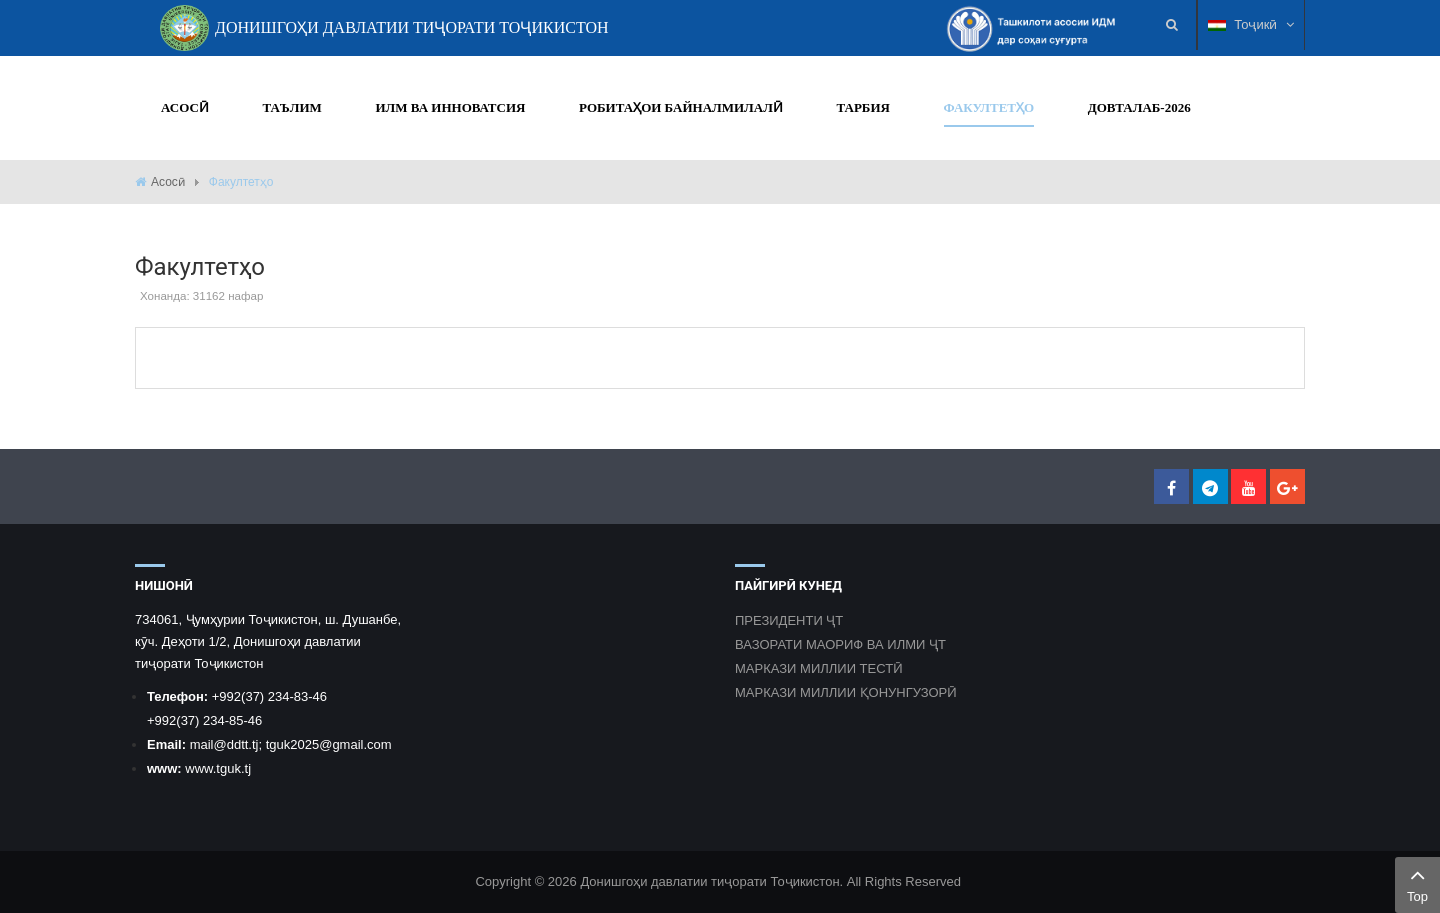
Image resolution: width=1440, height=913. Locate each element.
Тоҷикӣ (1251, 24)
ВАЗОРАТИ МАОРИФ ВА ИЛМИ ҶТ (840, 644)
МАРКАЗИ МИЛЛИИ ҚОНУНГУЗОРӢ (846, 692)
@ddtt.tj (235, 744)
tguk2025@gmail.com (329, 744)
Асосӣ (168, 182)
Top (1417, 883)
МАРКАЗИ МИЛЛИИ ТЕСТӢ (819, 668)
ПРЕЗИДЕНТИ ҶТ (789, 620)
